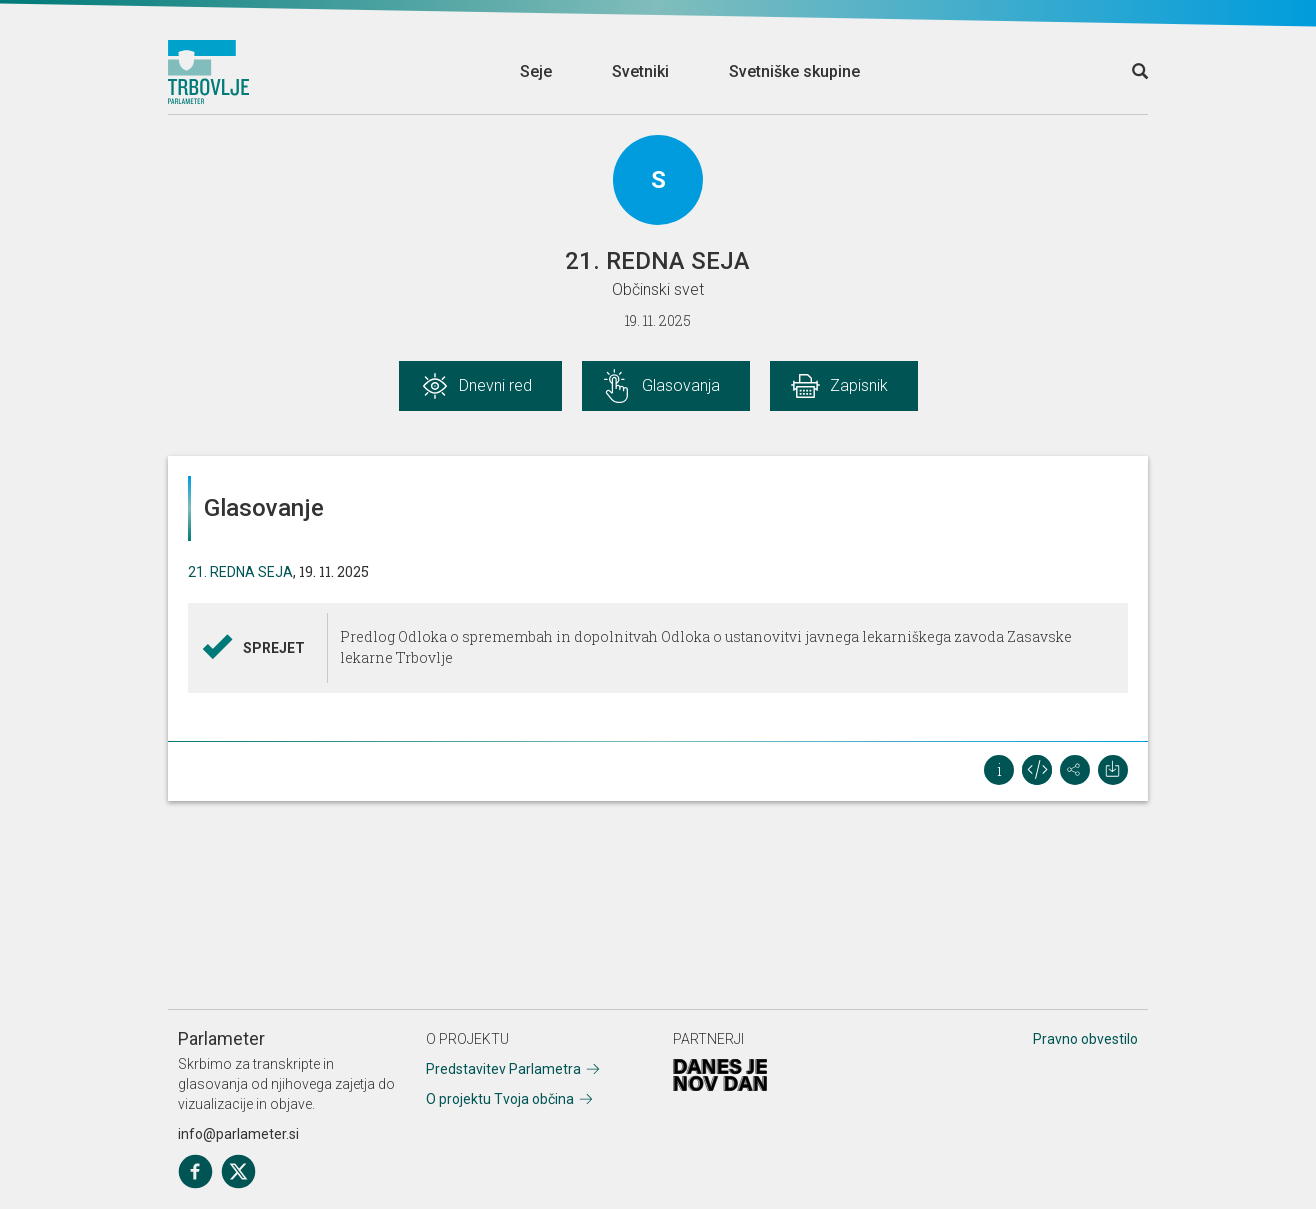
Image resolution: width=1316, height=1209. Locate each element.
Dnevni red (495, 385)
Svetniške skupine (794, 71)
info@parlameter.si (238, 1134)
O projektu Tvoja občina (500, 1099)
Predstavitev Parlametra (503, 1069)
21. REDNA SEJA (240, 572)
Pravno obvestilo (1085, 1039)
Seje (536, 71)
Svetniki (640, 71)
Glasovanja (681, 385)
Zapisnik (859, 385)
